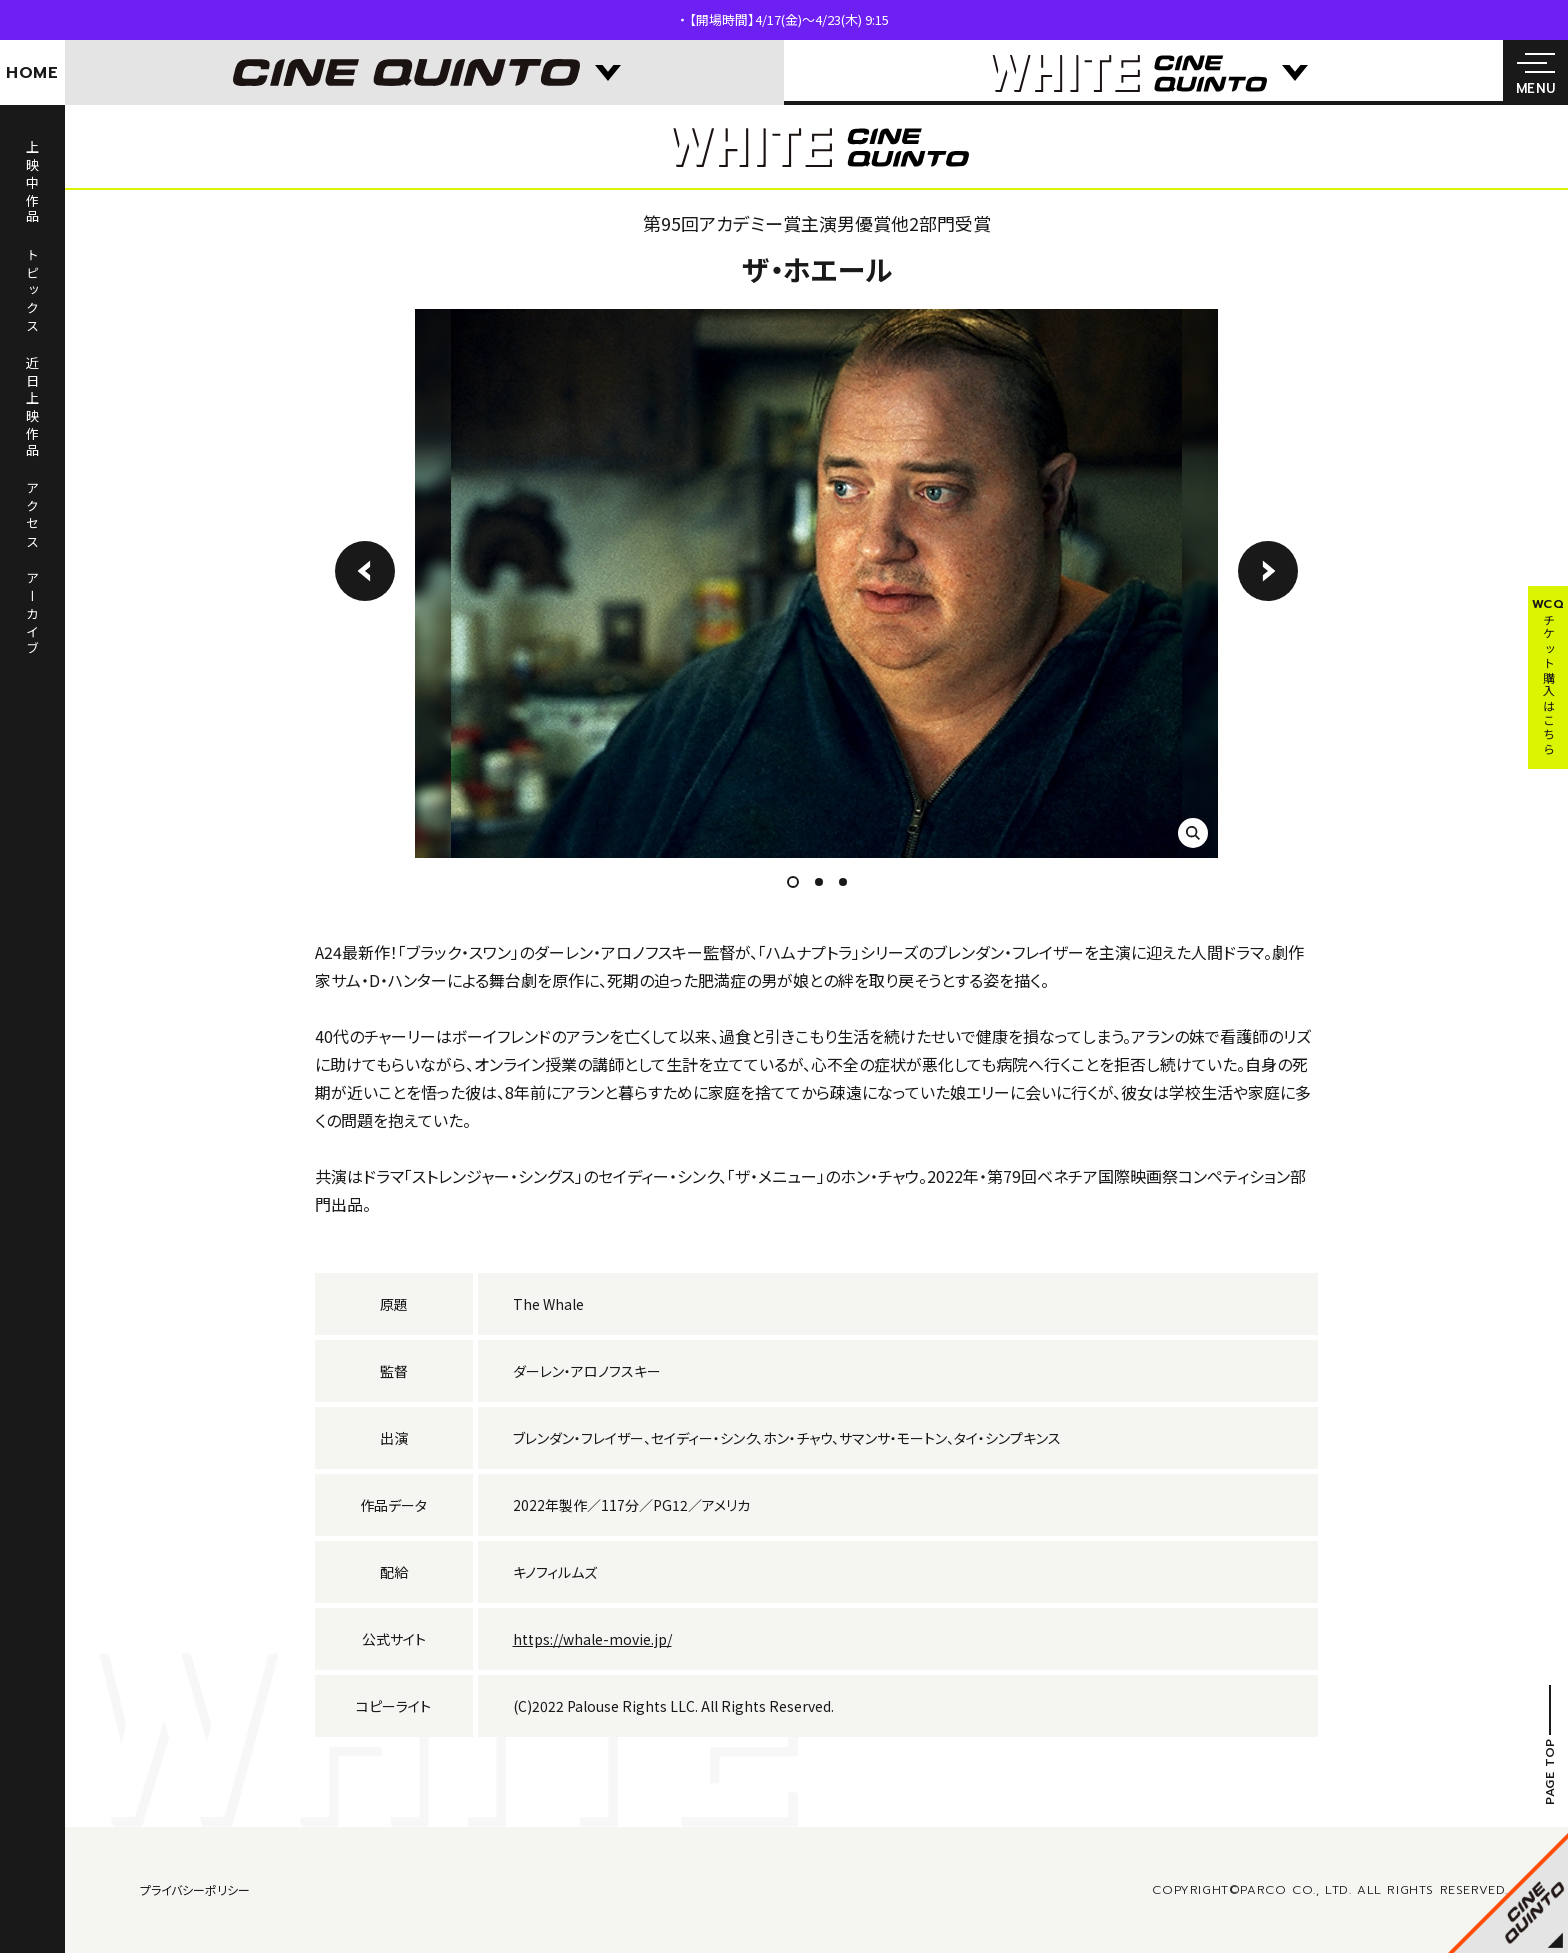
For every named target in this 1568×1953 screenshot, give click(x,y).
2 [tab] (819, 882)
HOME (32, 73)
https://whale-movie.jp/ (592, 1639)
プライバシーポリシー (195, 1889)
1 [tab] (798, 882)
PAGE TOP (1550, 1771)
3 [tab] (843, 882)
